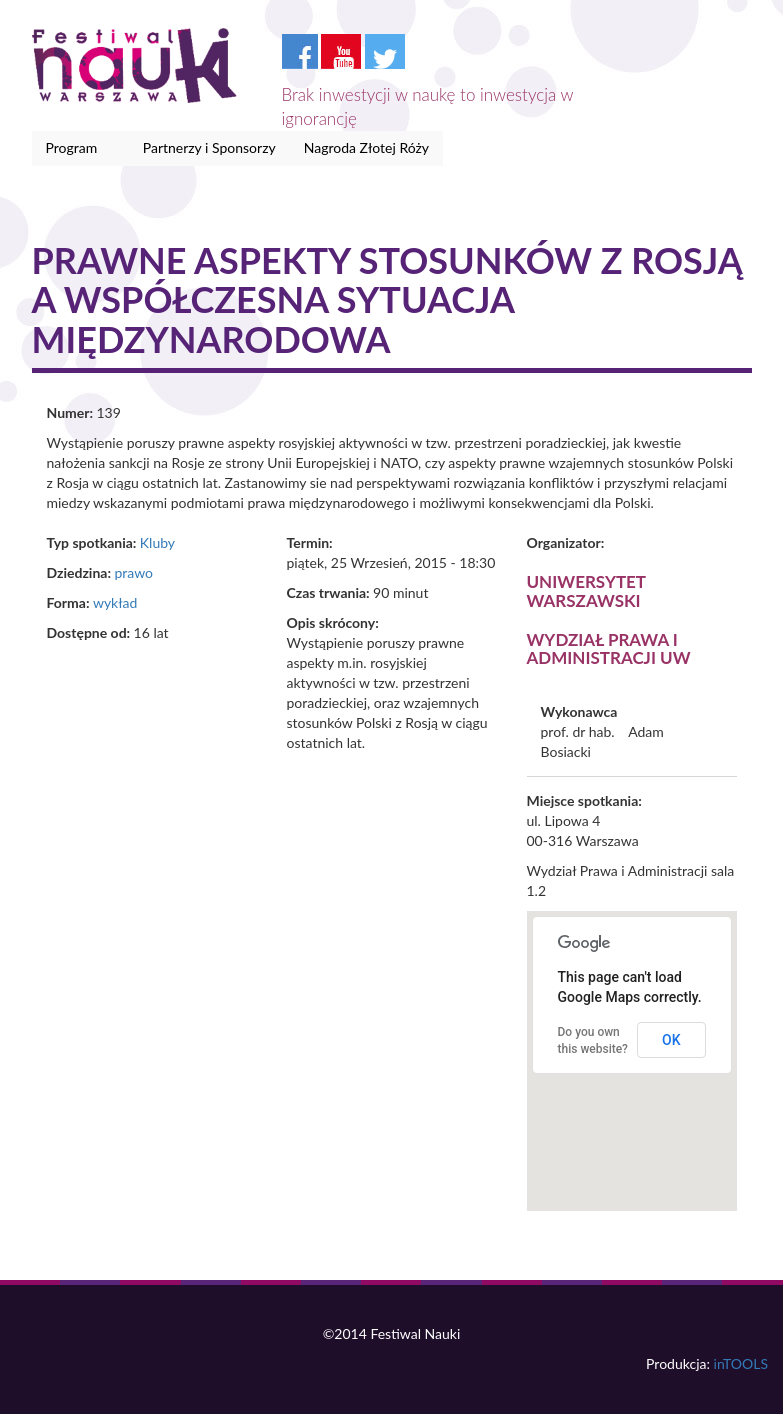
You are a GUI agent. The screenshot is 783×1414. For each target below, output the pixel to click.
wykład (115, 602)
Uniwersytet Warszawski (586, 591)
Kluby (157, 542)
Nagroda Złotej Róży (366, 147)
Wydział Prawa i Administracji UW (609, 649)
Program (75, 148)
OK (671, 1040)
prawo (133, 572)
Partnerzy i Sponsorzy (209, 147)
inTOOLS (741, 1363)
